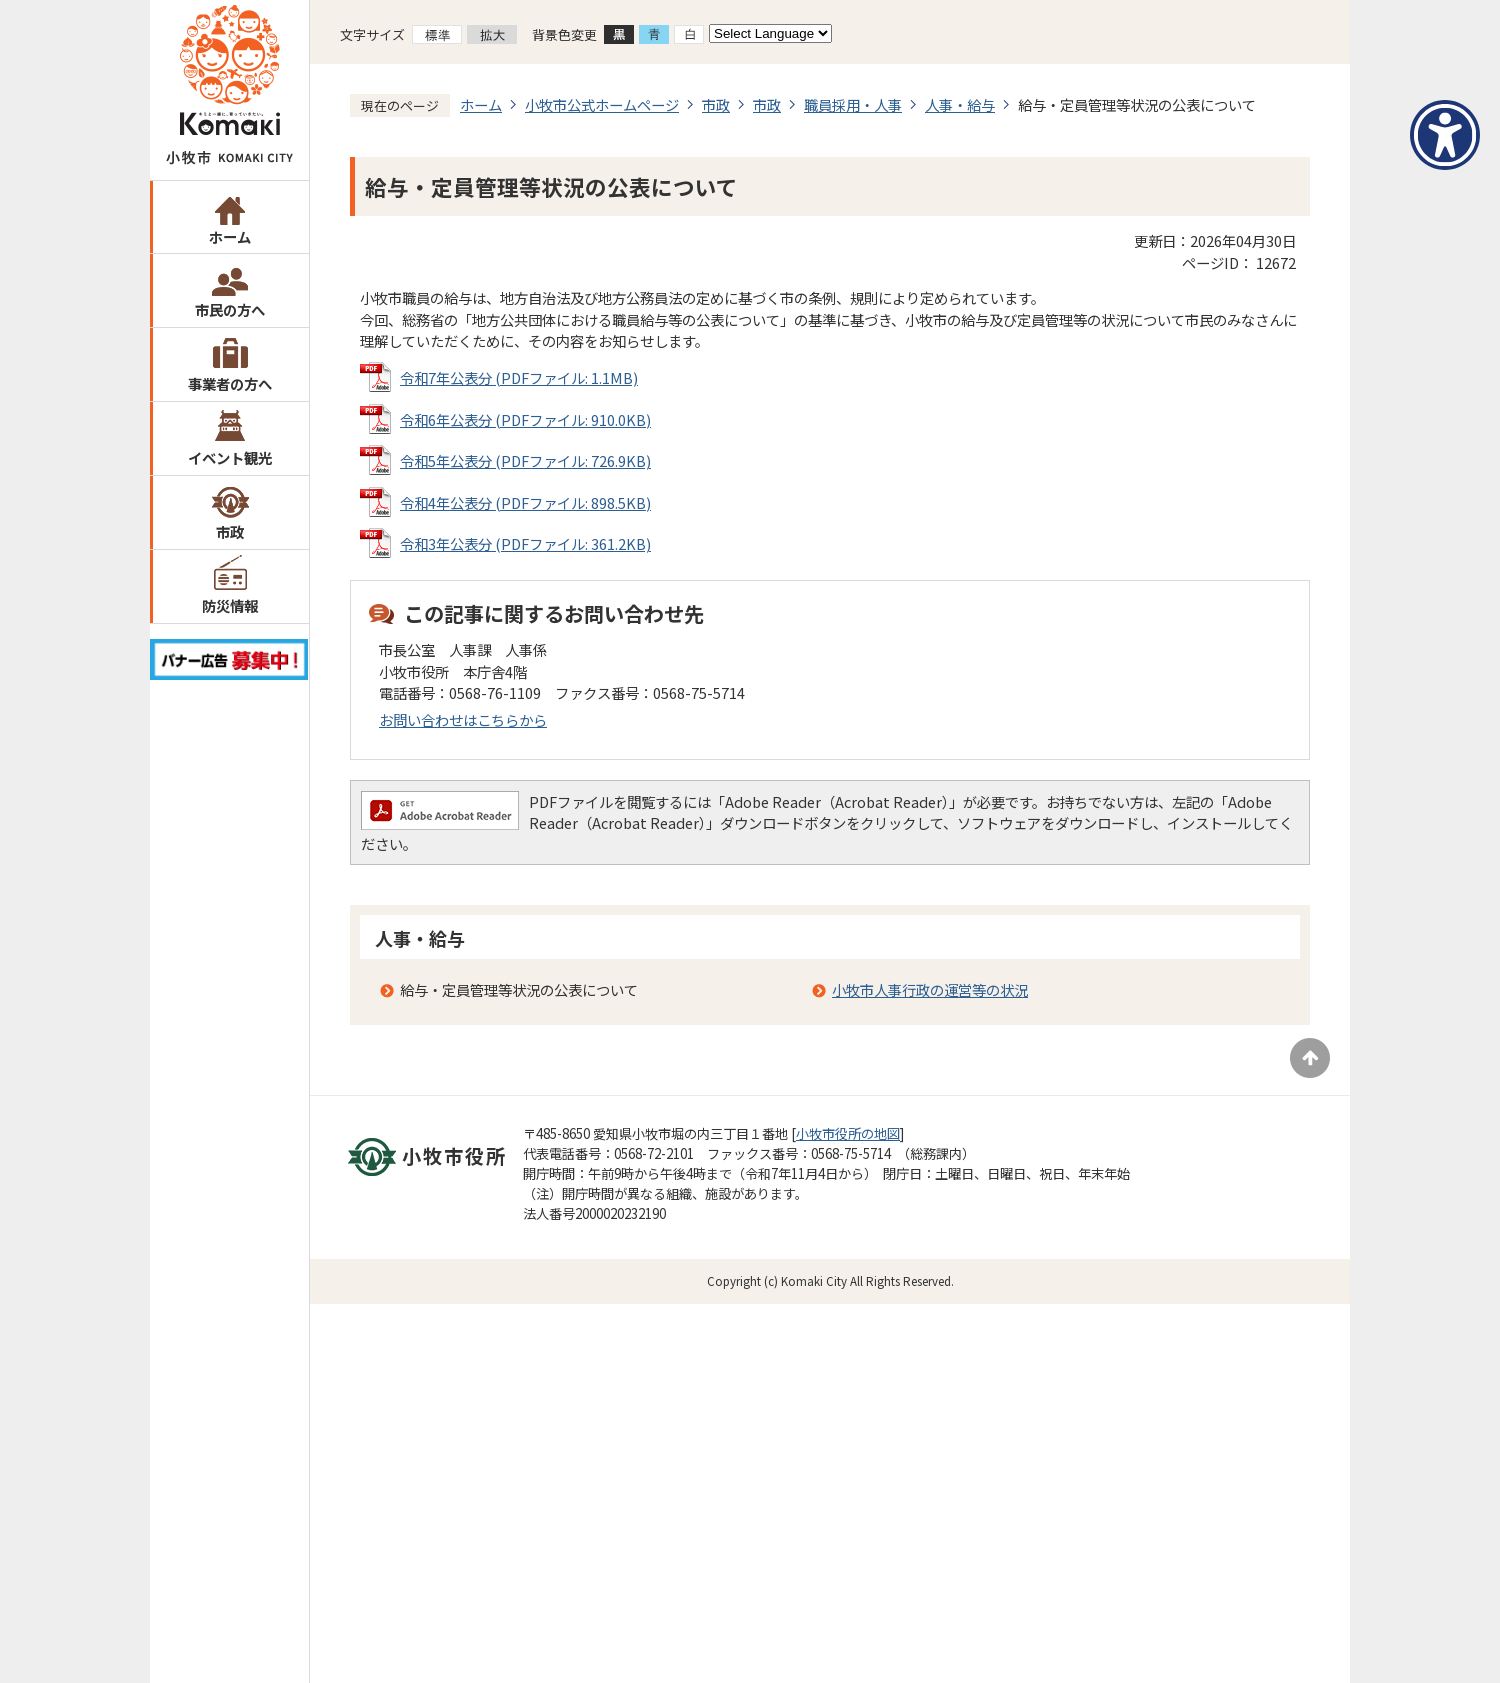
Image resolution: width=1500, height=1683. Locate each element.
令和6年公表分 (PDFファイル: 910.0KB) (525, 419)
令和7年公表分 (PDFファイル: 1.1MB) (519, 377)
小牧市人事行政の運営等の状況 (930, 989)
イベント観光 (230, 457)
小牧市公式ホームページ (602, 104)
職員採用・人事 (853, 104)
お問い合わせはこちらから (463, 719)
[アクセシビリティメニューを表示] (1445, 135)
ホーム (230, 236)
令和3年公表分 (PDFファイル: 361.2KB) (525, 543)
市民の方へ (230, 309)
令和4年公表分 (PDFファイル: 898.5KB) (525, 502)
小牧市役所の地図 (848, 1133)
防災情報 (230, 605)
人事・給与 (960, 104)
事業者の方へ (230, 383)
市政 (230, 531)
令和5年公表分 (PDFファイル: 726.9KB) (525, 460)
